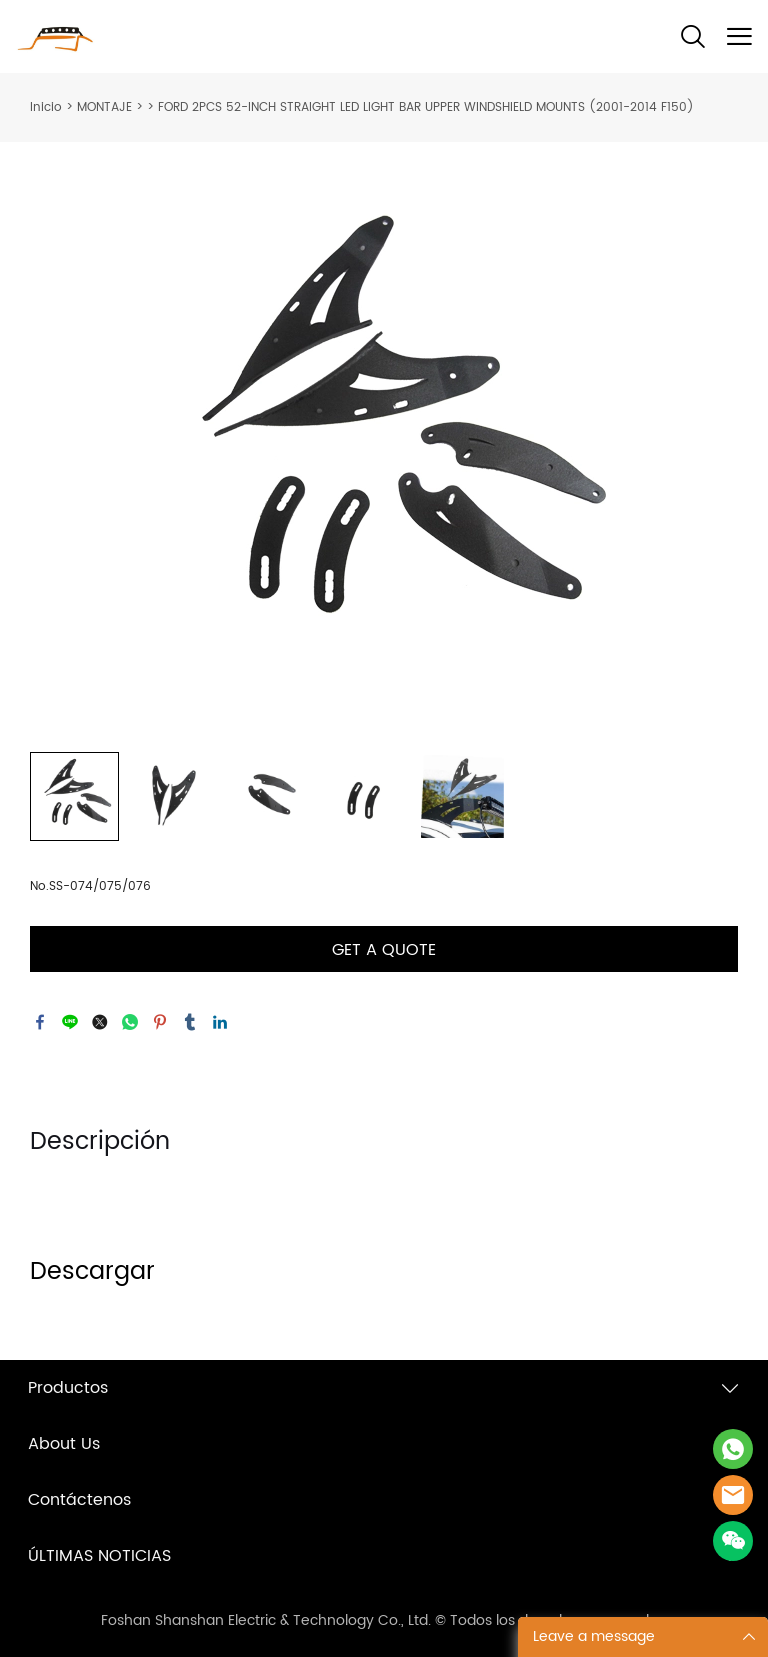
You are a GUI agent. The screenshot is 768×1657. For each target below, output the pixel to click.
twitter (100, 1022)
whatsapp (130, 1022)
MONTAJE (104, 107)
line (70, 1022)
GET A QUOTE (384, 950)
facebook (40, 1022)
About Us (64, 1444)
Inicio (46, 107)
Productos (68, 1388)
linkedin (220, 1022)
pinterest (160, 1022)
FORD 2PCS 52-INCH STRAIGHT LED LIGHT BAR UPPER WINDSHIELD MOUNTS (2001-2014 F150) (426, 107)
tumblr (190, 1022)
